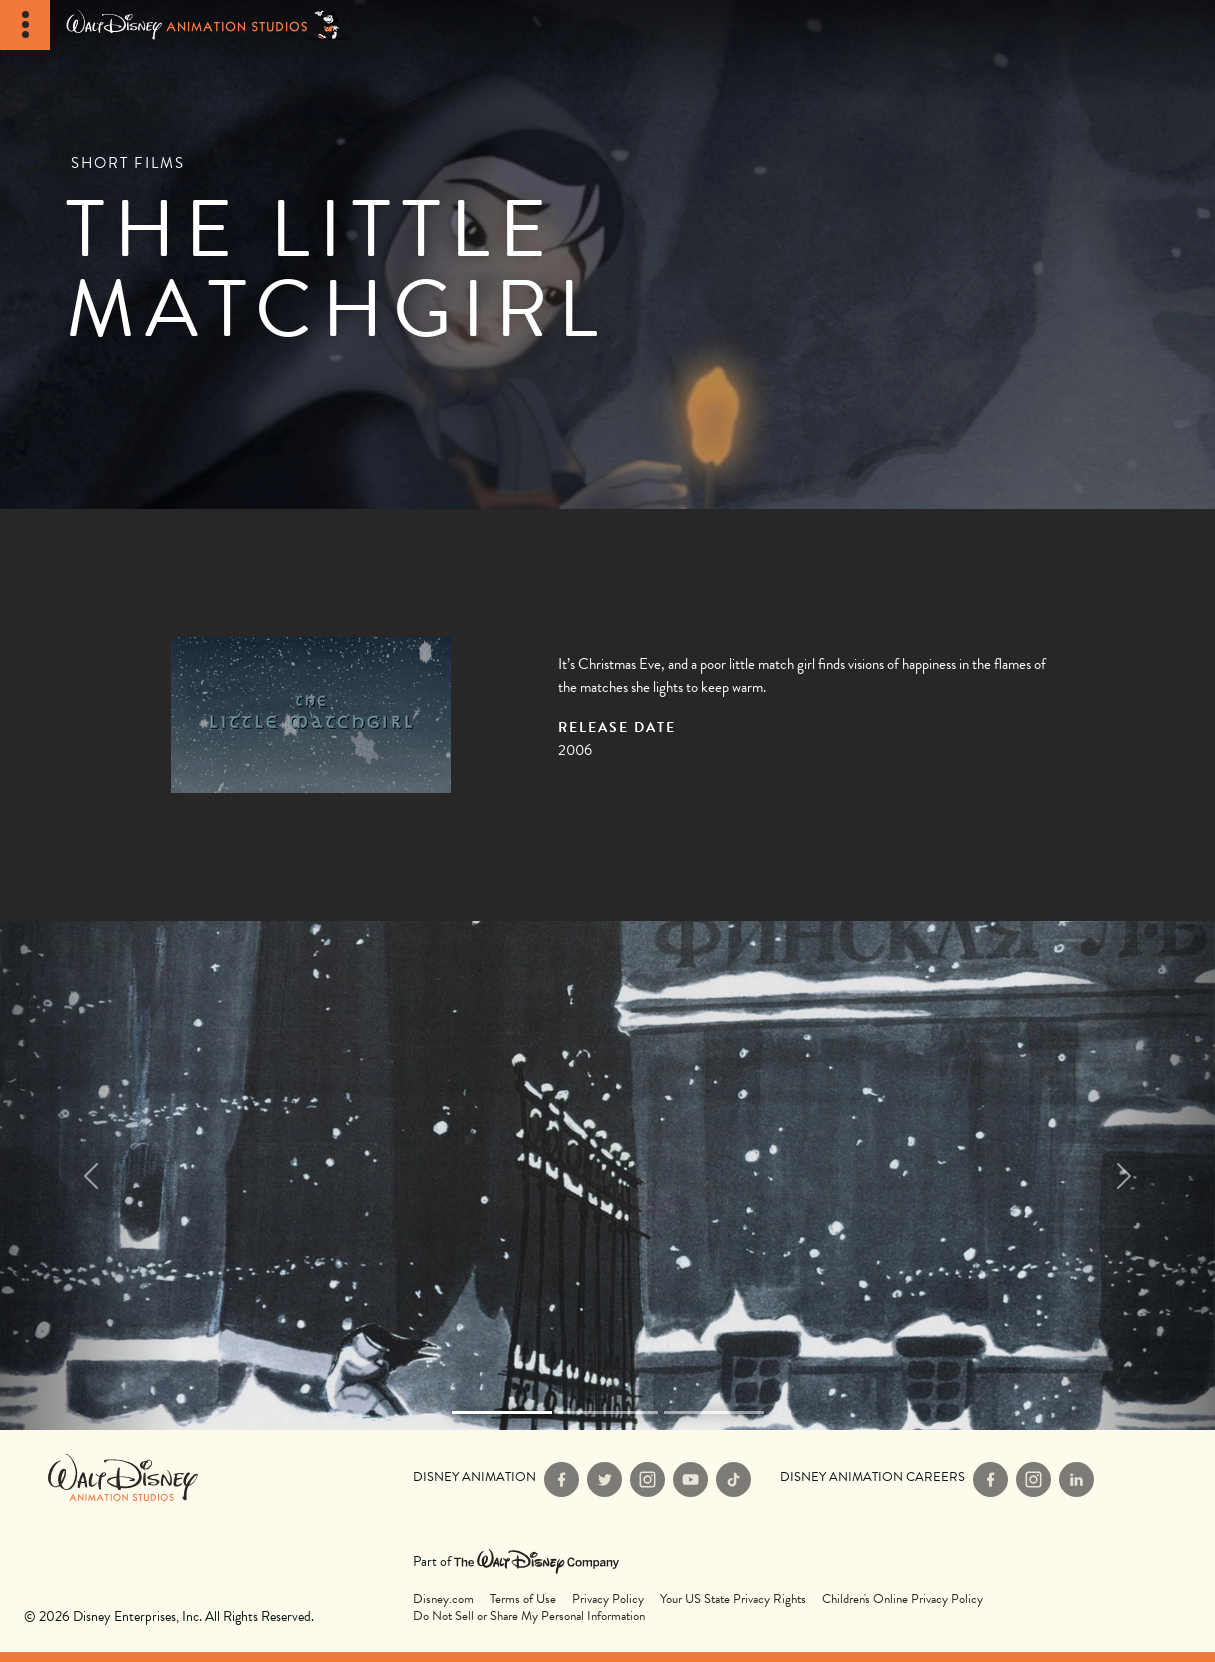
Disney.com (443, 1599)
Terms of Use (523, 1599)
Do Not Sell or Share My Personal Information (529, 1616)
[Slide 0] (502, 1412)
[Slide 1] (608, 1412)
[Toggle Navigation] (25, 25)
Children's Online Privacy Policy (902, 1599)
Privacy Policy (608, 1599)
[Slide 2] (714, 1412)
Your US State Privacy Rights (733, 1599)
